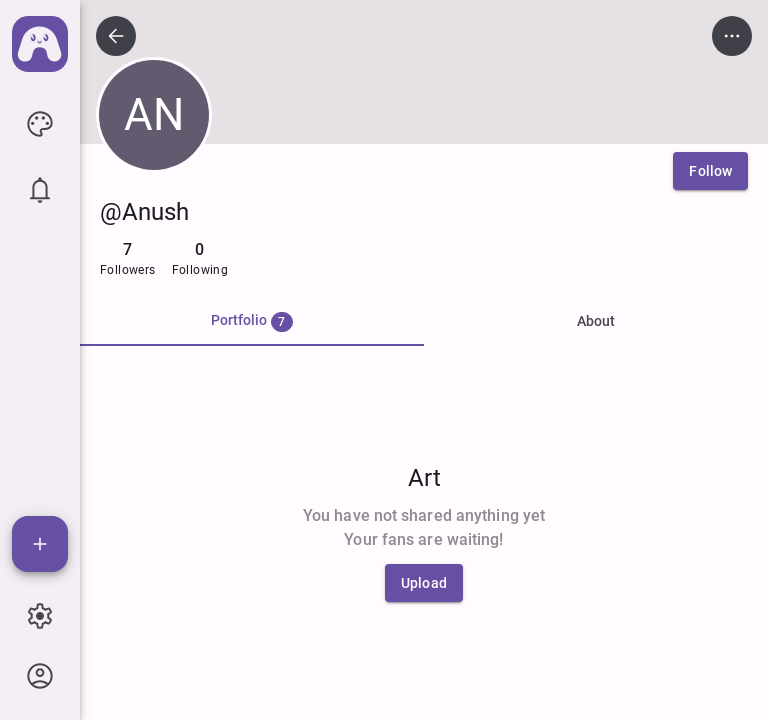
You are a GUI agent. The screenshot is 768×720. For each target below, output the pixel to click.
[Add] (40, 544)
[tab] (252, 322)
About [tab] (596, 321)
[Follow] (710, 171)
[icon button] (40, 124)
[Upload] (424, 583)
